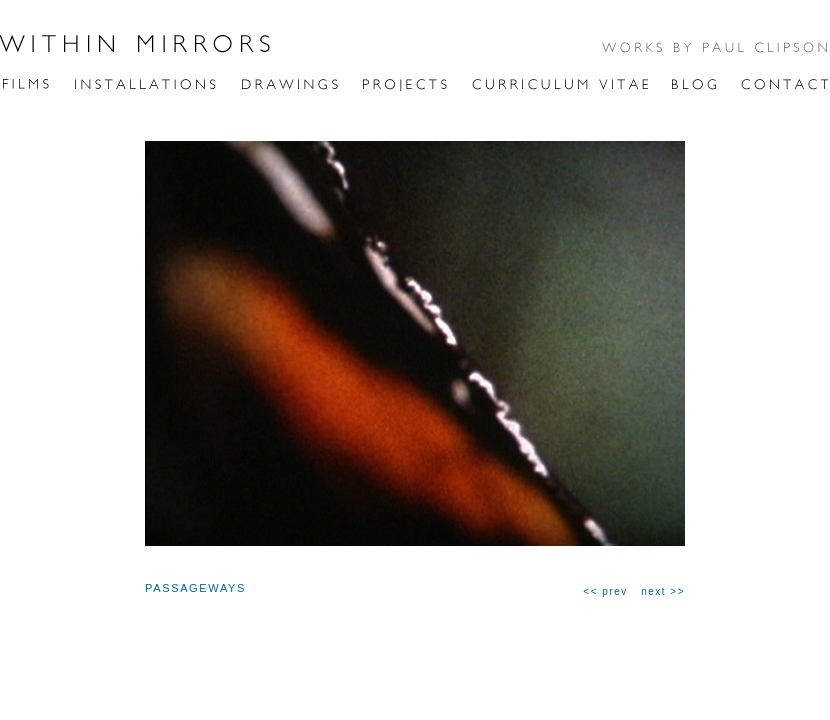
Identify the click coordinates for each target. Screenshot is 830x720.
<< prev (605, 591)
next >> (663, 591)
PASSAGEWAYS (195, 588)
